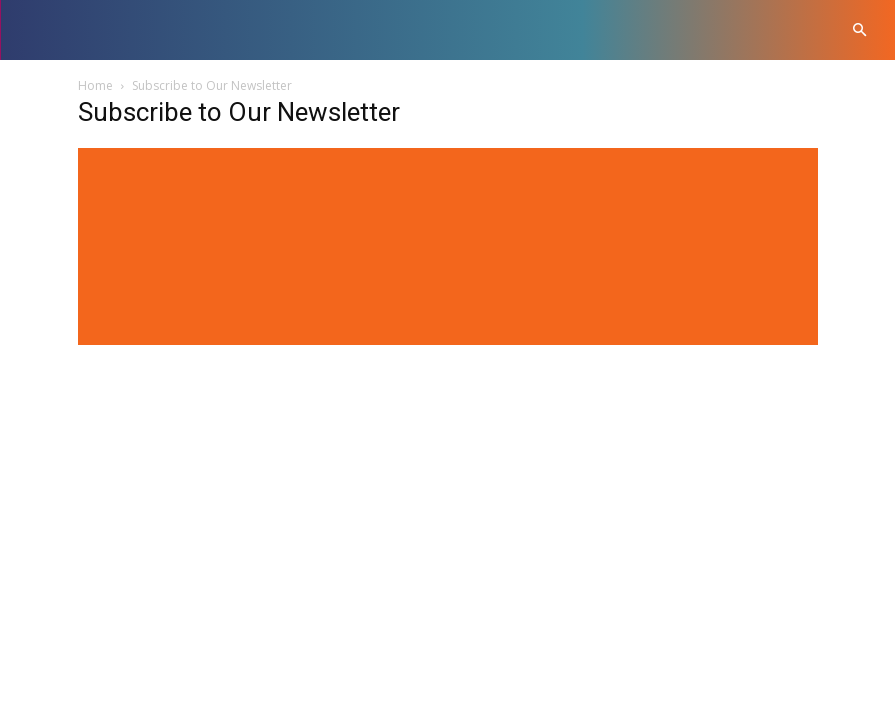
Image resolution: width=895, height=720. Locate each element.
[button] (859, 30)
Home (95, 85)
